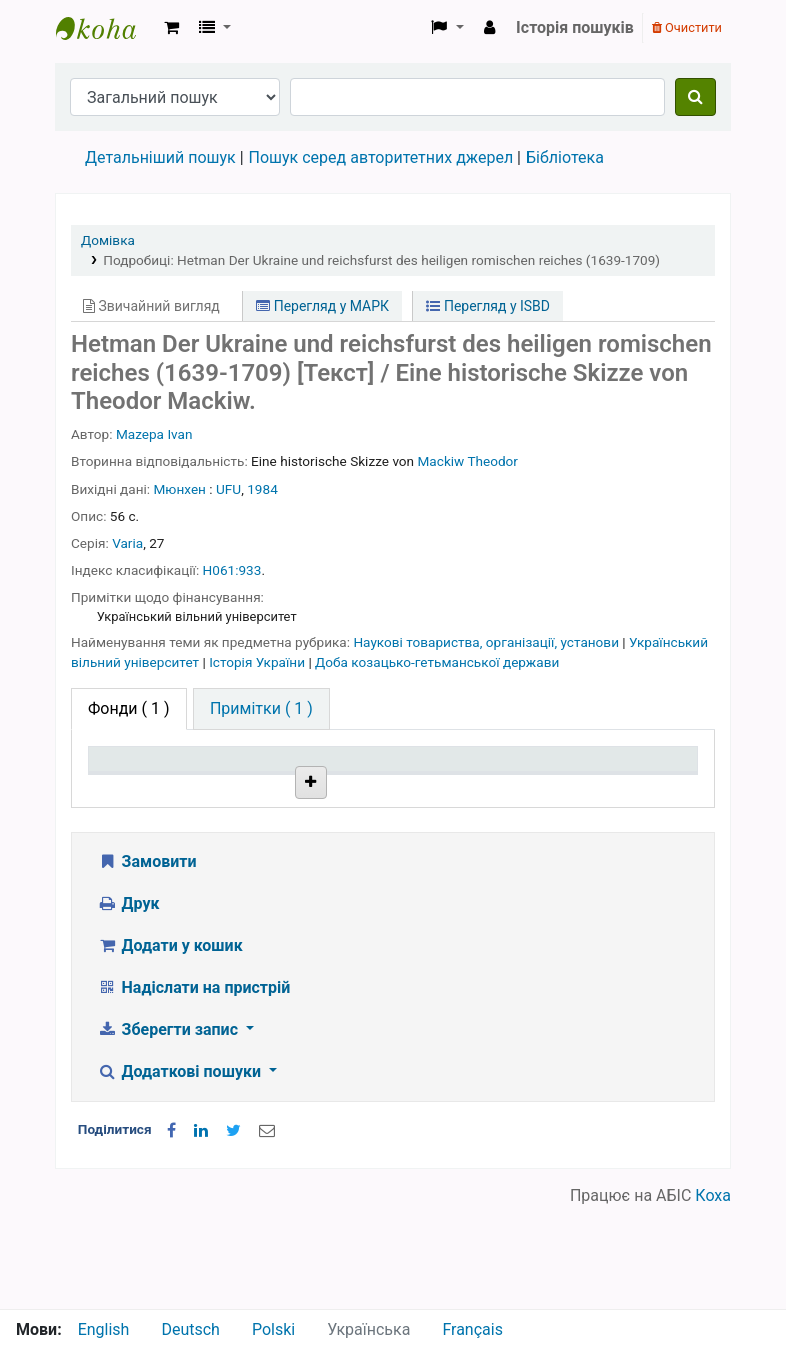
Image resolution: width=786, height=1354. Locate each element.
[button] (171, 28)
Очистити (687, 27)
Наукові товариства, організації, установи (487, 642)
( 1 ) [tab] (129, 708)
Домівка (108, 240)
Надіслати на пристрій (193, 1088)
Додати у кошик (170, 1046)
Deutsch (190, 1329)
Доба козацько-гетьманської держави (437, 662)
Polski (273, 1329)
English (104, 1329)
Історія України (258, 662)
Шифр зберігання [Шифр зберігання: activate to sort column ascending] (381, 778)
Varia (127, 543)
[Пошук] (695, 97)
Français (472, 1329)
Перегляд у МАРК (322, 306)
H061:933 (232, 570)
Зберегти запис (169, 1130)
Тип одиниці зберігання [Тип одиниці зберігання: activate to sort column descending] (142, 778)
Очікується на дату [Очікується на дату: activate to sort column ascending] (625, 778)
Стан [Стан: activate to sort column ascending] (482, 787)
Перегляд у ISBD (488, 306)
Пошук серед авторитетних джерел (381, 157)
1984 (262, 489)
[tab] (261, 709)
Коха (713, 1296)
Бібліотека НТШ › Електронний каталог (106, 28)
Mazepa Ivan (154, 434)
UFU (228, 489)
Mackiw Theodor (468, 461)
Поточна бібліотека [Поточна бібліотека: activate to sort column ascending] (258, 778)
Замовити (147, 962)
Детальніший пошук (160, 157)
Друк (128, 1004)
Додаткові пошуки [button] (181, 1172)
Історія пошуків (575, 27)
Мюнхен (180, 489)
